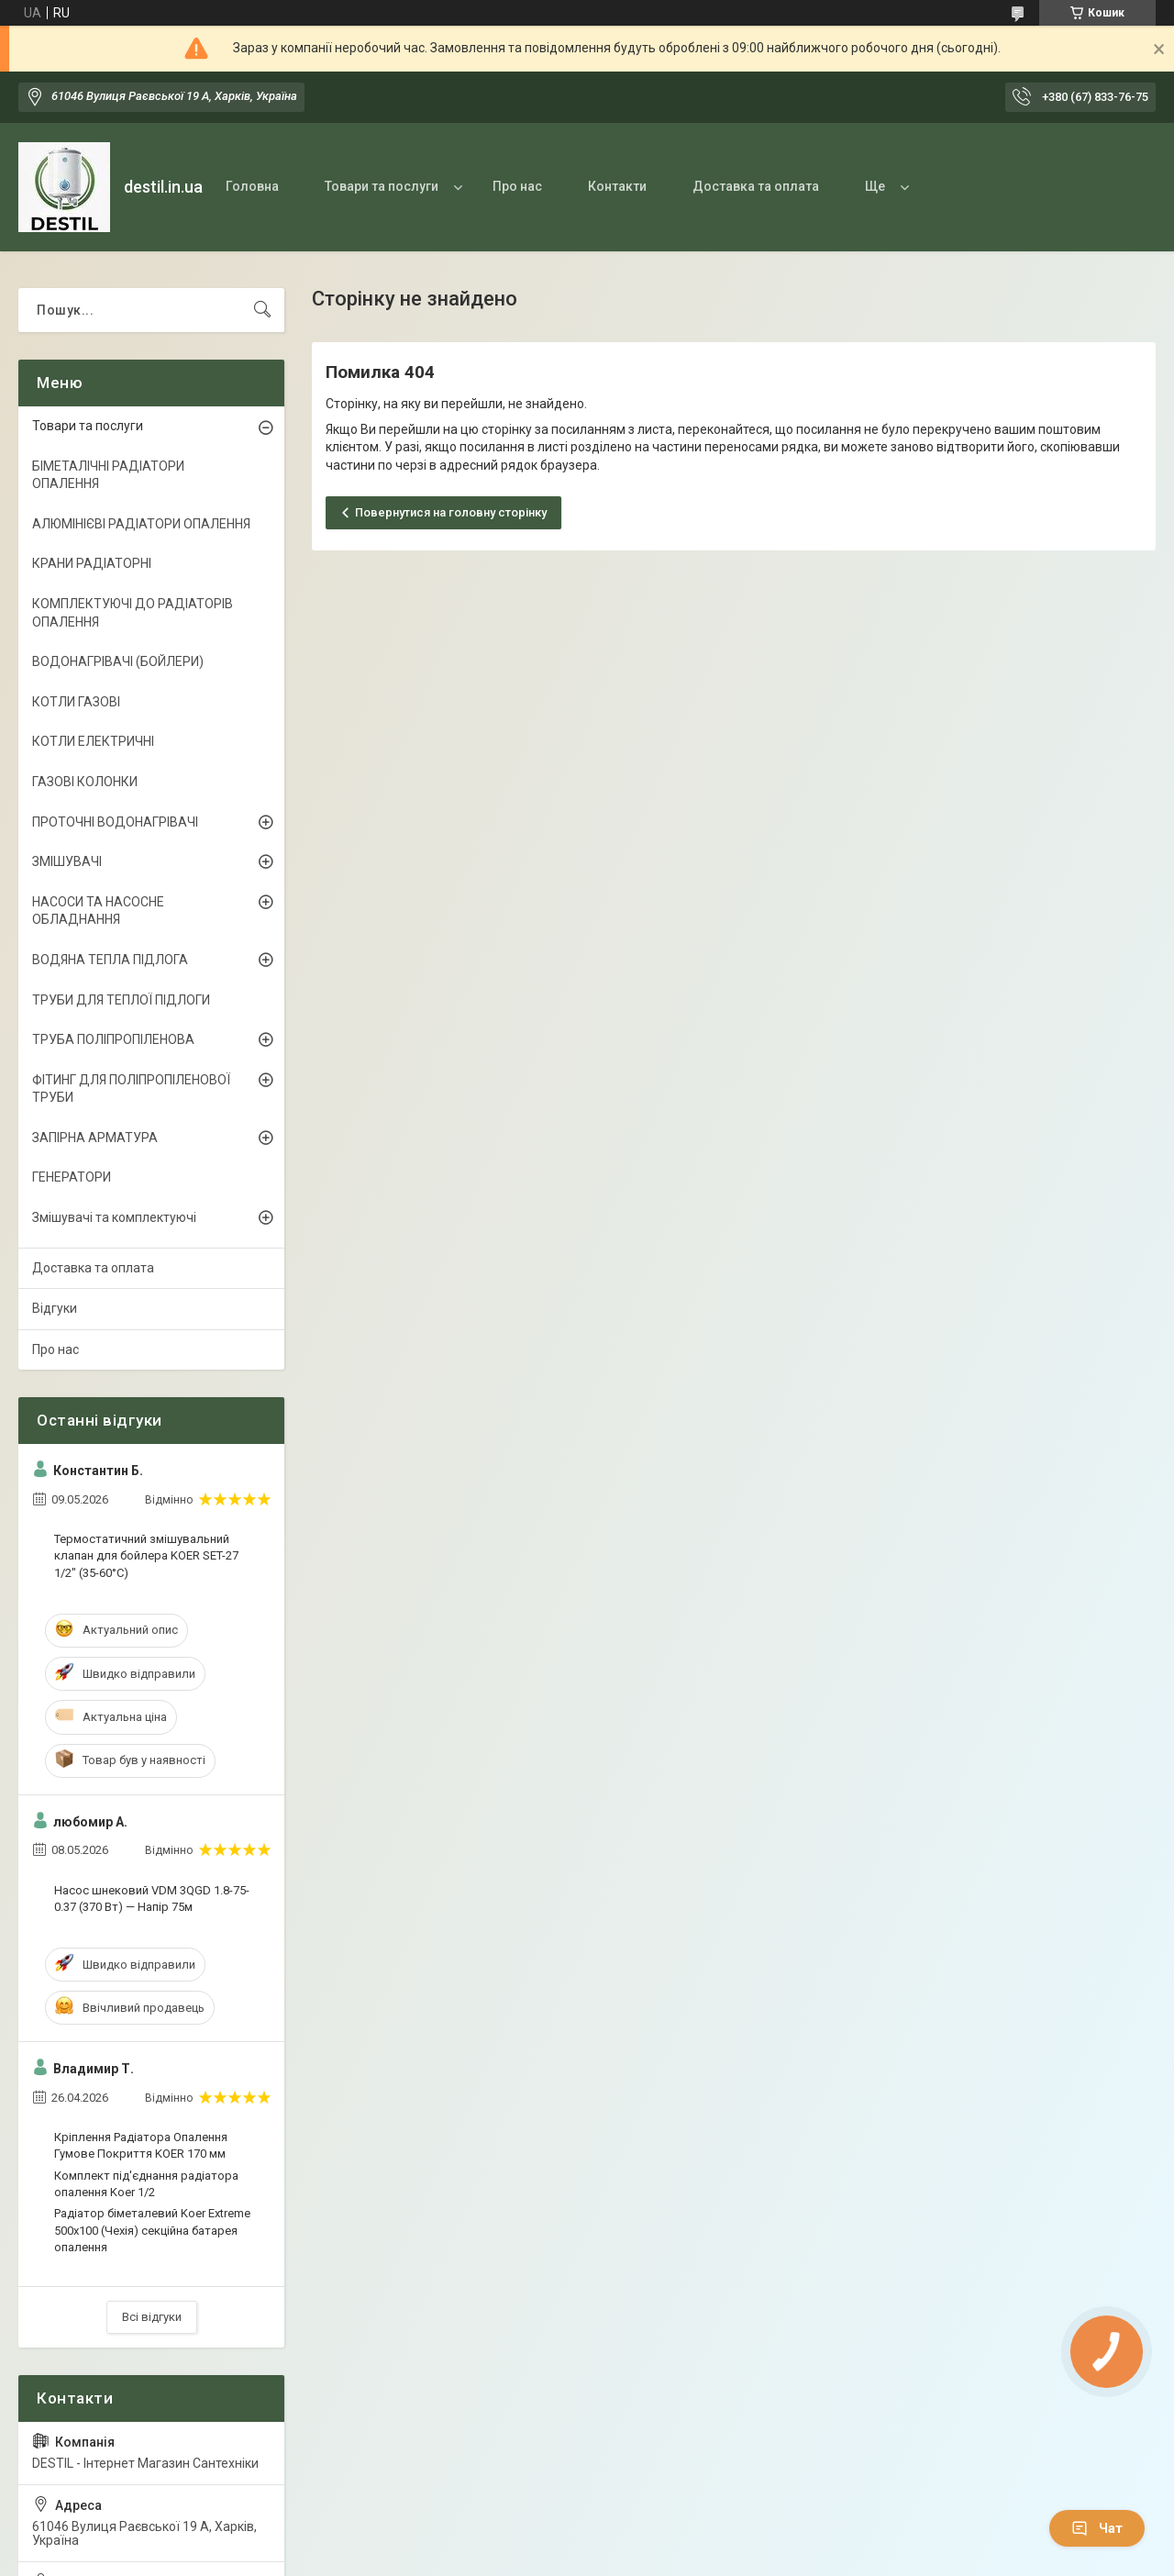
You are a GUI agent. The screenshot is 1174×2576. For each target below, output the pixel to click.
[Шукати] (262, 310)
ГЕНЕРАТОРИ (71, 1177)
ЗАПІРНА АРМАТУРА (95, 1137)
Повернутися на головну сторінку (451, 512)
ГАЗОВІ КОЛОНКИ (85, 781)
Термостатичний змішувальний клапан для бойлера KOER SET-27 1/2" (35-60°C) (146, 1555)
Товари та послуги (381, 186)
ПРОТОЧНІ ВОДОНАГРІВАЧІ (115, 822)
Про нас (517, 186)
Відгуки (54, 1308)
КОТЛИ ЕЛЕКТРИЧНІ (93, 741)
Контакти (617, 186)
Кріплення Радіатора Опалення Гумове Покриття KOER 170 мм (140, 2145)
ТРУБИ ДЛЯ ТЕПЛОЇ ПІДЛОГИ (121, 1000)
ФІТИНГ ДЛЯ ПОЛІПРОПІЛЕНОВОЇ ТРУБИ (131, 1088)
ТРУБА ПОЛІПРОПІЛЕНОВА (113, 1039)
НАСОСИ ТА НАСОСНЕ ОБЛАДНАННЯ (98, 910)
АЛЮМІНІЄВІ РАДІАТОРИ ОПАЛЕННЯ (141, 523)
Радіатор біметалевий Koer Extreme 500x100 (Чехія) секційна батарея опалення (152, 2229)
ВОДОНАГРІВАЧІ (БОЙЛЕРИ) (118, 661)
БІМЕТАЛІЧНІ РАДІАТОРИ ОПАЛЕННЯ (108, 475)
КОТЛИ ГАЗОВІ (76, 701)
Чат (1097, 2528)
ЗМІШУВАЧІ (67, 861)
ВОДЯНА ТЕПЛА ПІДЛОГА (110, 959)
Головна (252, 186)
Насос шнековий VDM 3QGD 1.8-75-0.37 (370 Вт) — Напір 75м (151, 1898)
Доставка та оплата (755, 186)
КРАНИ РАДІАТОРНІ (91, 563)
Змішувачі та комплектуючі (114, 1217)
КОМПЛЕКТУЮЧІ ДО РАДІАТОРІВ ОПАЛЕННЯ (132, 612)
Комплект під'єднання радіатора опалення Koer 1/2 (146, 2184)
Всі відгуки (152, 2317)
